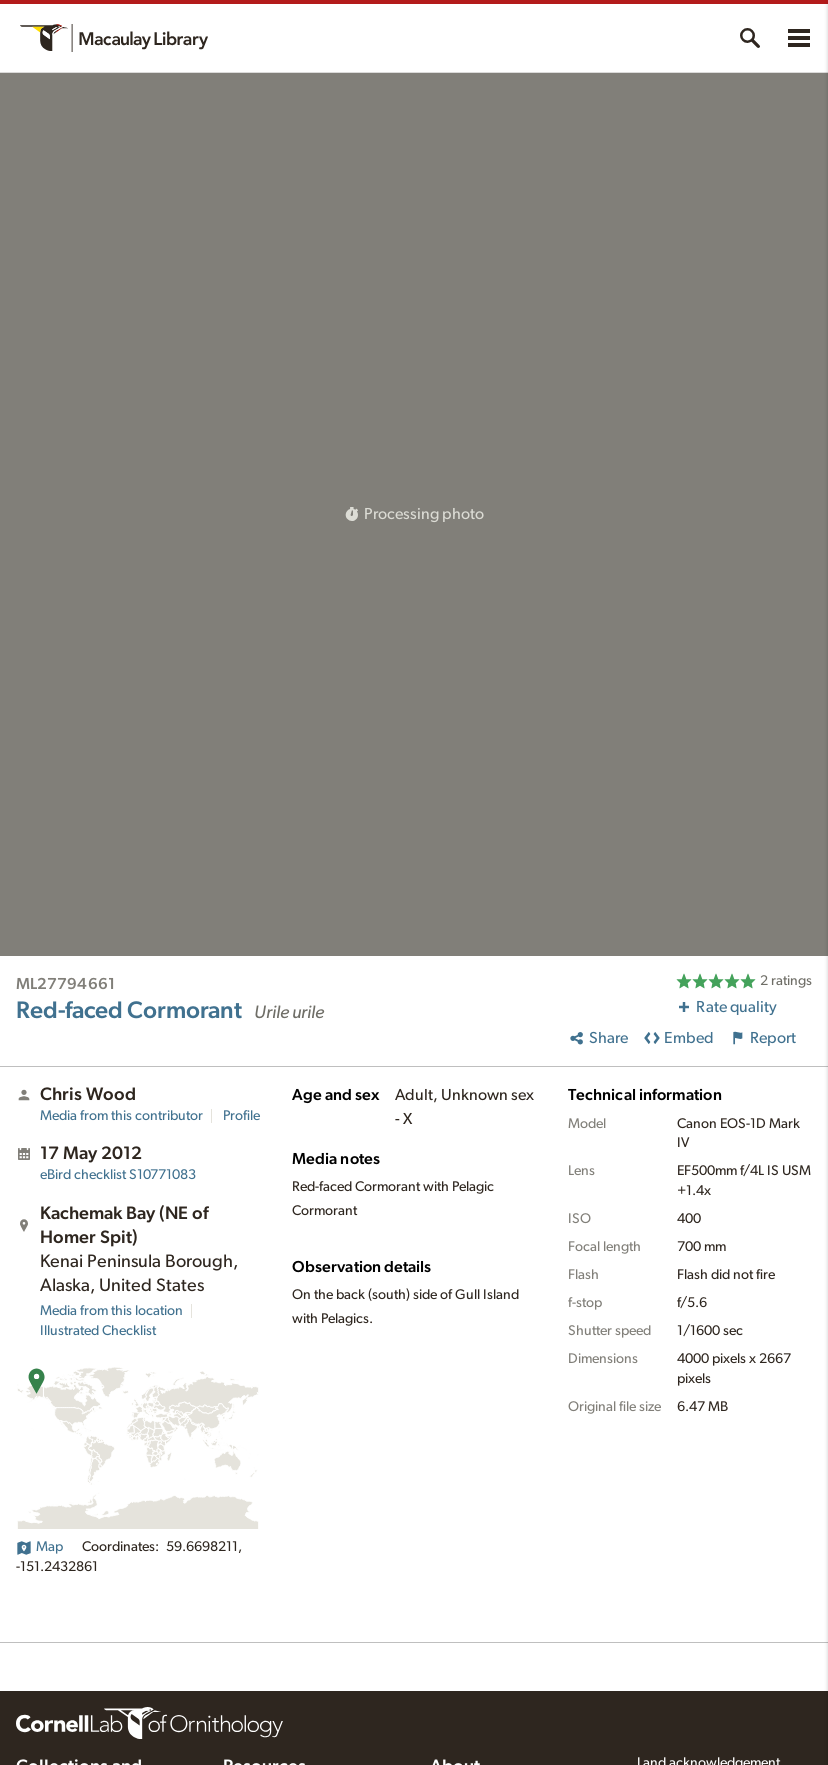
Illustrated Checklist (98, 1331)
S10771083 (118, 1175)
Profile (241, 1116)
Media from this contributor (121, 1116)
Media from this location (111, 1311)
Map (39, 1547)
